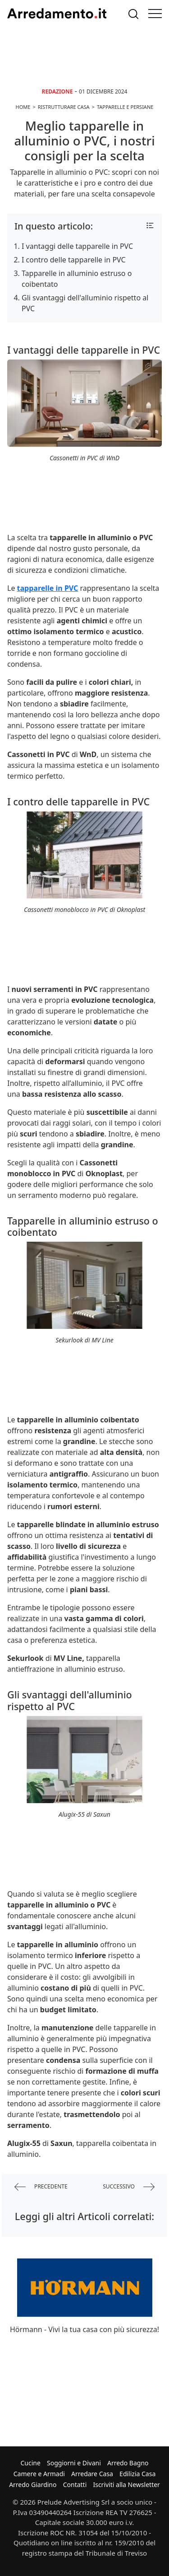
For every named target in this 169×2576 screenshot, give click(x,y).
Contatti (75, 2484)
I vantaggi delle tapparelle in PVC (77, 246)
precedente (41, 2187)
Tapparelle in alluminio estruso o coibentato (77, 278)
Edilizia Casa (137, 2473)
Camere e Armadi (39, 2473)
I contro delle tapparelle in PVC (74, 260)
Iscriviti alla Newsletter (126, 2484)
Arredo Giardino (32, 2484)
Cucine (30, 2463)
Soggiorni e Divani (74, 2463)
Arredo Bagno (128, 2463)
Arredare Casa (92, 2473)
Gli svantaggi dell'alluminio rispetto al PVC (85, 303)
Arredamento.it (56, 13)
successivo (129, 2187)
